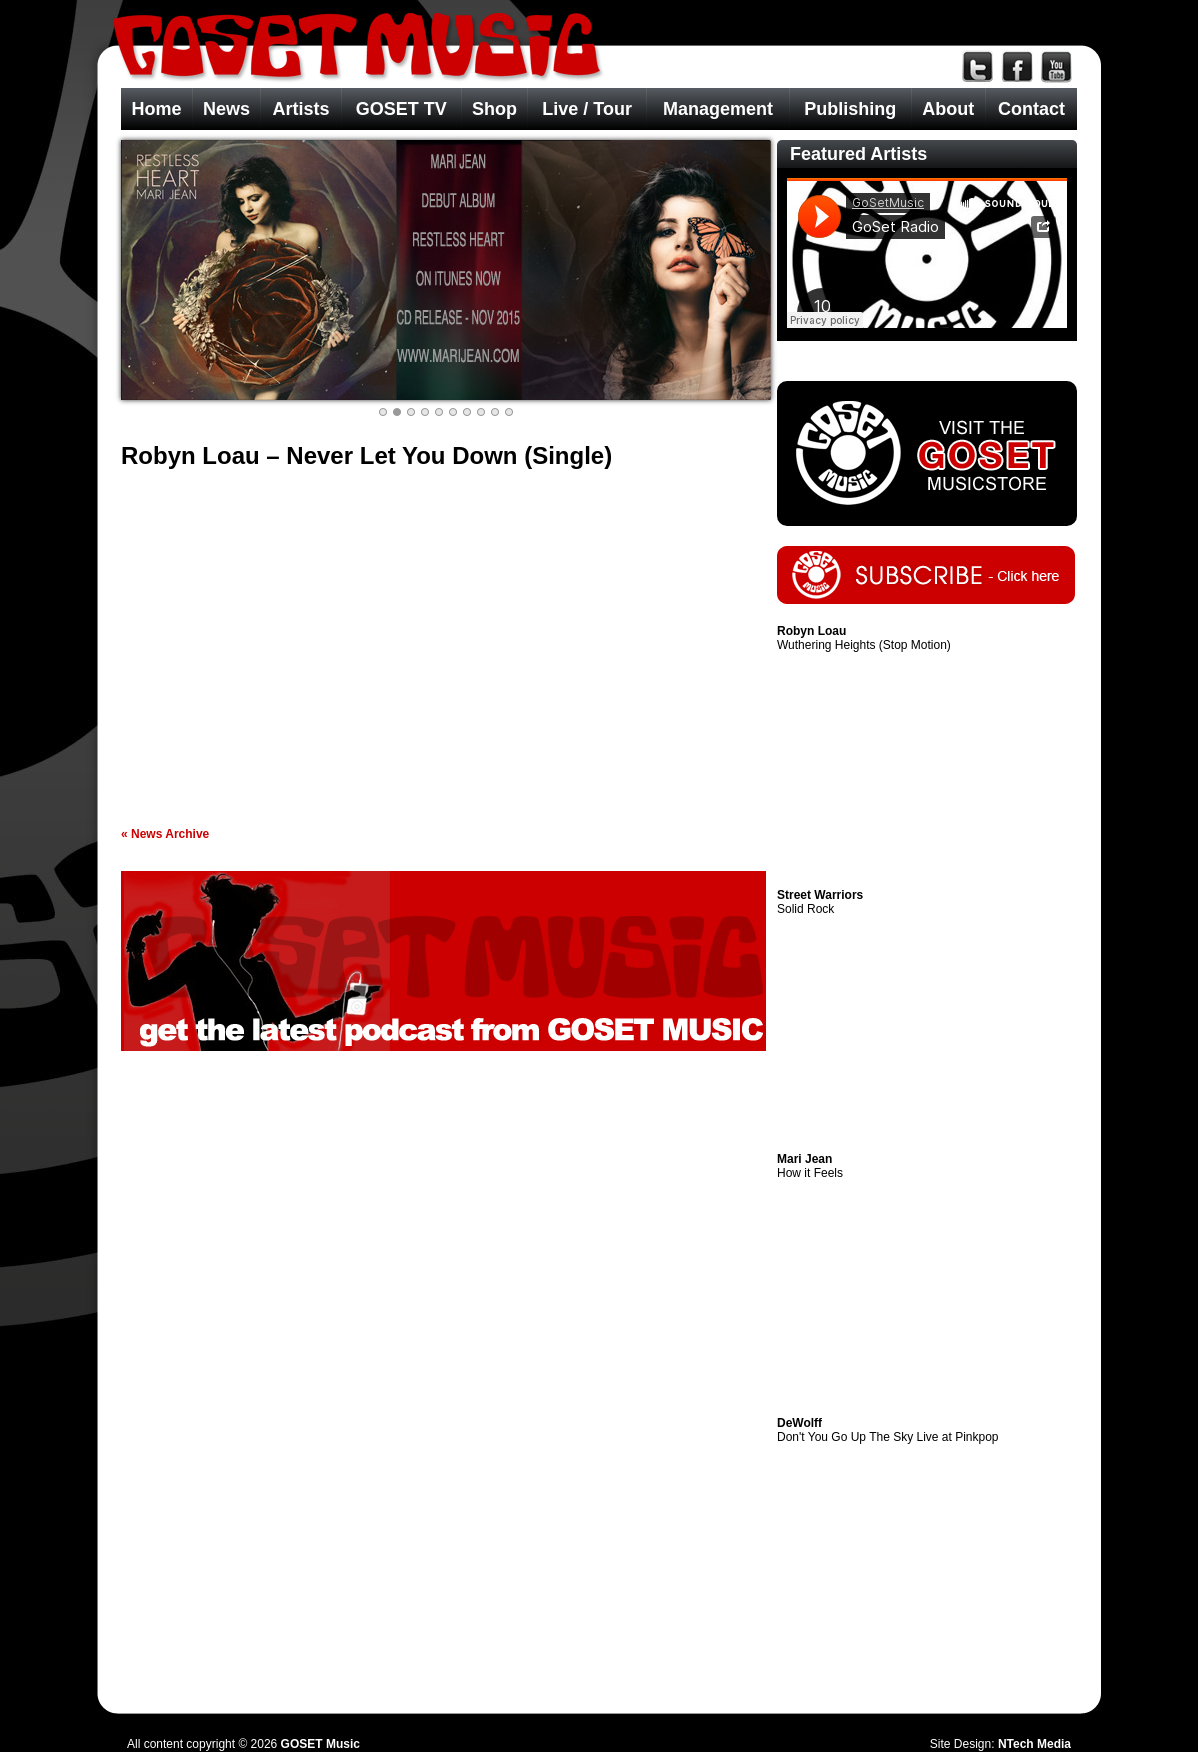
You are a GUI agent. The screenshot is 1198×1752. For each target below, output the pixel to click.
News (226, 109)
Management (718, 109)
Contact (1031, 109)
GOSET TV (401, 109)
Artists (300, 109)
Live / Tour (587, 109)
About (948, 109)
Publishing (850, 109)
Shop (494, 109)
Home (156, 109)
